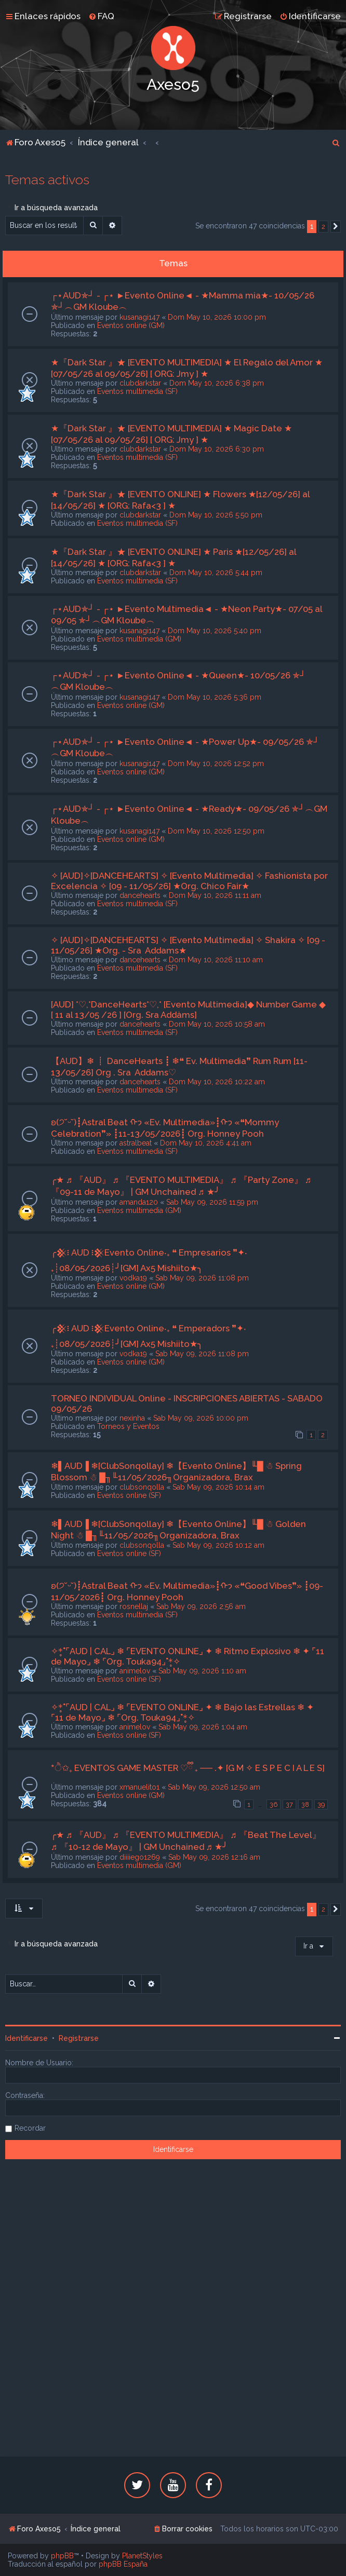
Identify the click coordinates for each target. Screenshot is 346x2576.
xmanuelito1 (139, 1787)
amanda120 (138, 1202)
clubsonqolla (141, 1487)
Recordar (30, 2128)
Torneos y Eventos (128, 1426)
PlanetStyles (142, 2556)
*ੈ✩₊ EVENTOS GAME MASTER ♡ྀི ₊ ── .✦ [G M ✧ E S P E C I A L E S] (188, 1768)
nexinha (132, 1418)
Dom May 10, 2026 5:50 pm (215, 515)
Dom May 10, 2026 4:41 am (205, 1143)
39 (321, 1804)
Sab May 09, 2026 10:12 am (218, 1545)
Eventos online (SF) (129, 1495)
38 (305, 1804)
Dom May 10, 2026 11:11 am (215, 895)
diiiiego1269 (139, 1857)
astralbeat (135, 1143)
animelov (134, 1671)
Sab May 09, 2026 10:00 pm (200, 1418)
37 (289, 1804)
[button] (335, 227)
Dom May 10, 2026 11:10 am (216, 960)
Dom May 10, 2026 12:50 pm (216, 831)
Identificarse (26, 2038)
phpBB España (123, 2564)
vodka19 (133, 1278)
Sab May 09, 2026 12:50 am (214, 1787)
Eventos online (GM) (131, 325)
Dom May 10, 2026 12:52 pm (216, 763)
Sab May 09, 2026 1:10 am (202, 1671)
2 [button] (323, 226)
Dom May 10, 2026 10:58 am (217, 1024)
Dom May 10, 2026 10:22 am (217, 1082)
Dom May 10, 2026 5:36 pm (214, 697)
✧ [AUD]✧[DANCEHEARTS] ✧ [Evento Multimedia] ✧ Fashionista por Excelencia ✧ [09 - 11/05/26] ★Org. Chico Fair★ (189, 880)
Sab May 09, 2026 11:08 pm (202, 1278)
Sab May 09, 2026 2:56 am (201, 1606)
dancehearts (140, 895)
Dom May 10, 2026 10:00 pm (217, 317)
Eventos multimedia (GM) (139, 639)
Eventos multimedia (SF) (137, 391)
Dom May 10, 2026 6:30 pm (216, 449)
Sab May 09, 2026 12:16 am (214, 1857)
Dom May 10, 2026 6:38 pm (216, 383)
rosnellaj (133, 1606)
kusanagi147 (139, 317)
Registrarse (79, 2038)
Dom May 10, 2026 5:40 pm (214, 630)
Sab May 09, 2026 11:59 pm (212, 1202)
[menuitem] (101, 16)
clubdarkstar (140, 383)
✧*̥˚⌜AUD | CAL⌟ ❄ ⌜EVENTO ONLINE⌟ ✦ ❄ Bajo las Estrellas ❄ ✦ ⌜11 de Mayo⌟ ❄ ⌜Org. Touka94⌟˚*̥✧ (182, 1712)
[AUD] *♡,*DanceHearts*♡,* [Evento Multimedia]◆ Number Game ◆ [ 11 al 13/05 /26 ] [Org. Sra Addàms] (188, 1009)
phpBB (62, 2556)
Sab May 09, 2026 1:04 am (202, 1727)
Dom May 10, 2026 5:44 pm (215, 572)
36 (273, 1804)
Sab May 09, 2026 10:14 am (218, 1487)
